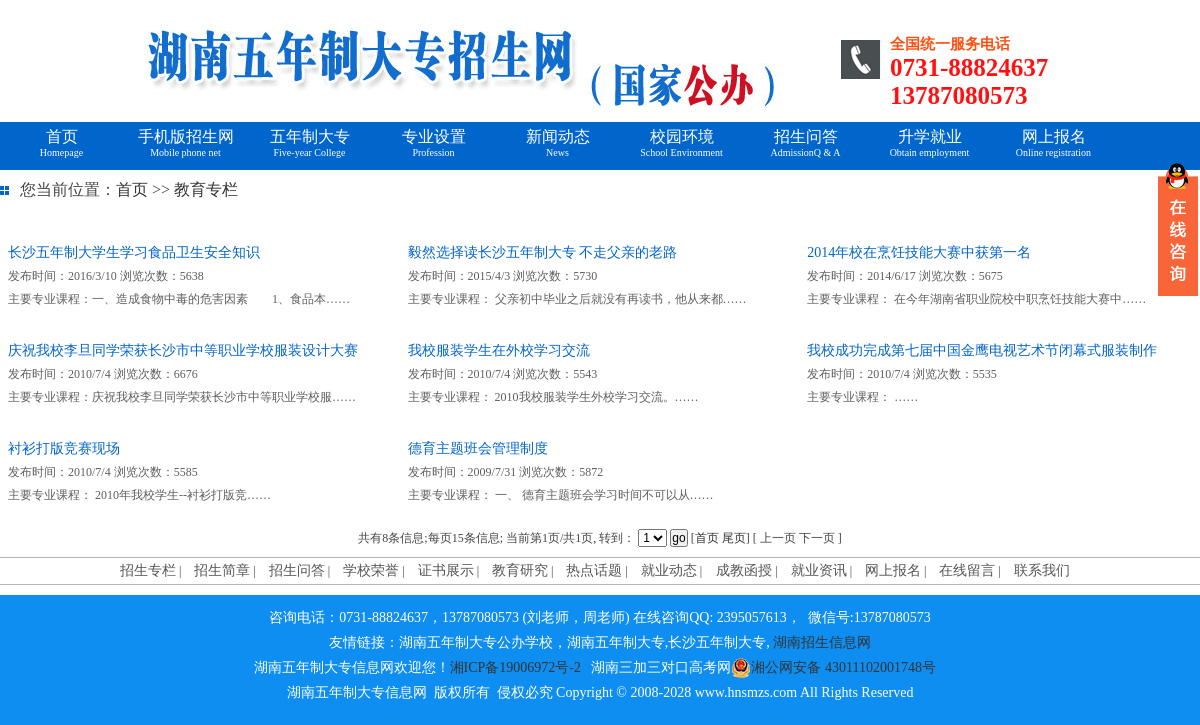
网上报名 (893, 570)
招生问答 (297, 570)
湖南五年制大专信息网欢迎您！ (352, 667)
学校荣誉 (371, 570)
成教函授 (743, 570)
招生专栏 (148, 570)
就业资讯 (819, 570)
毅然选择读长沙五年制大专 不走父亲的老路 (543, 252)
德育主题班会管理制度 (478, 448)
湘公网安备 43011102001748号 (833, 668)
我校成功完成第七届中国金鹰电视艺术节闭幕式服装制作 (982, 350)
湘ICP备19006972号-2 (515, 667)
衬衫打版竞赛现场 (64, 448)
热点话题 (594, 570)
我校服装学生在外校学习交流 (499, 350)
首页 (132, 189)
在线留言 (967, 570)
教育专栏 (206, 189)
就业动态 (669, 570)
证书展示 (446, 570)
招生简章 (222, 570)
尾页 (734, 538)
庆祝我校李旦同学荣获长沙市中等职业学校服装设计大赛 (183, 350)
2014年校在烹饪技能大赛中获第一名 (919, 252)
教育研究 (520, 570)
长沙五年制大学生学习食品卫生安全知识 (134, 252)
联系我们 (1042, 570)
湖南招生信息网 (822, 642)
